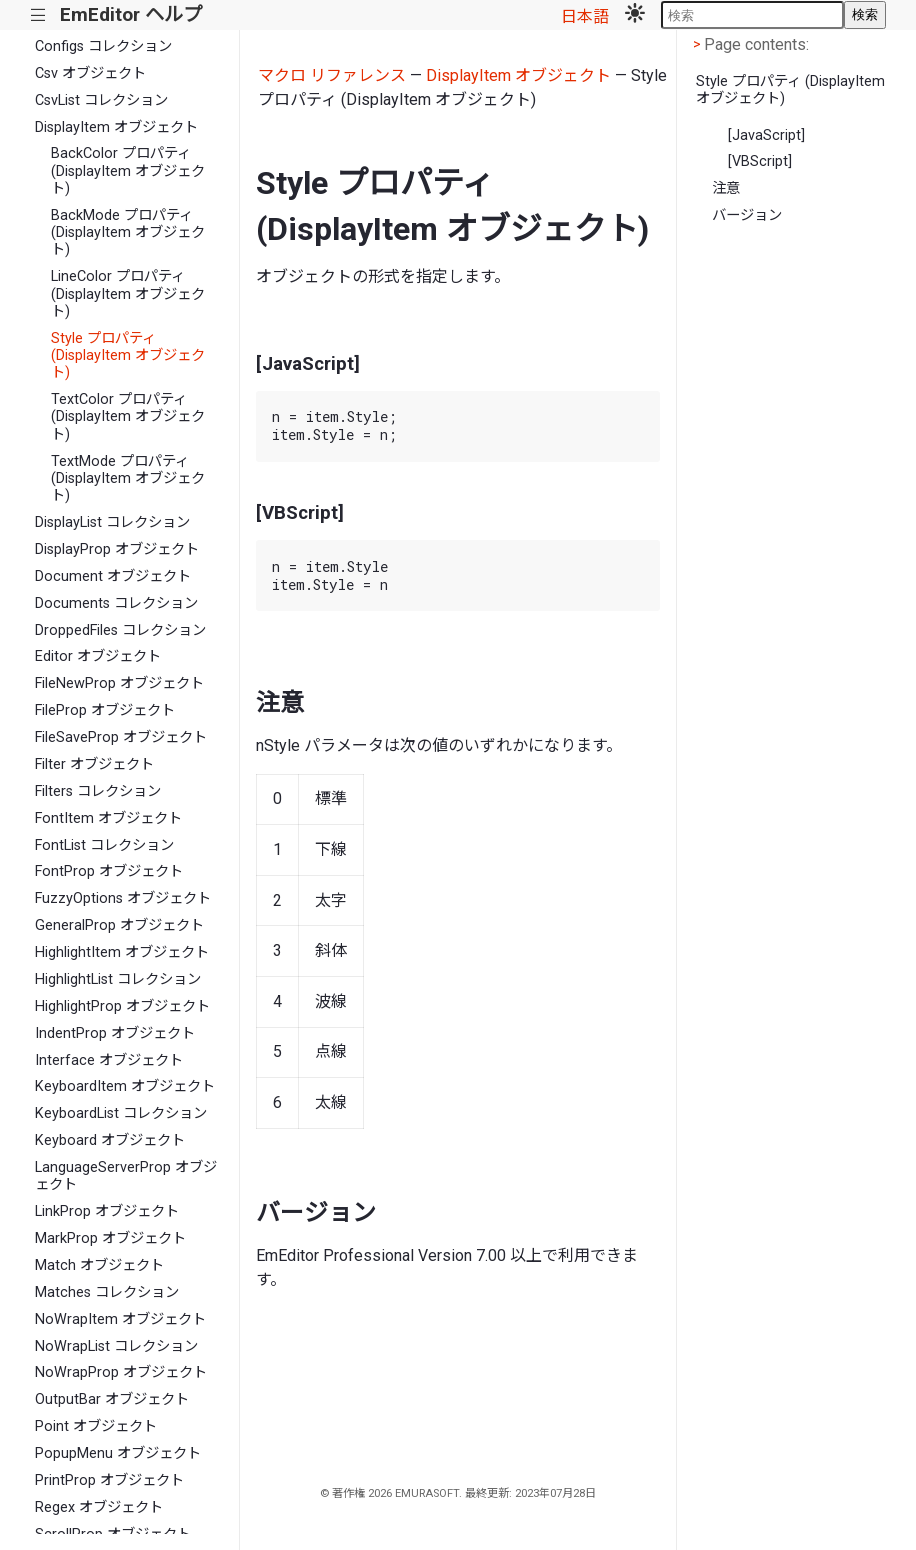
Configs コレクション (103, 46)
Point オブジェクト (96, 1426)
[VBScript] (760, 161)
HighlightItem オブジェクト (122, 952)
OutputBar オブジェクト (112, 1399)
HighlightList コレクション (118, 979)
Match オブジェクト (99, 1265)
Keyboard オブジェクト (110, 1140)
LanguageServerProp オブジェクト (126, 1176)
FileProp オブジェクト (105, 710)
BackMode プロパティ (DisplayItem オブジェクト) (128, 233)
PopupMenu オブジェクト (118, 1453)
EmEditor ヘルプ (131, 14)
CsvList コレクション (101, 100)
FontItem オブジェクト (108, 818)
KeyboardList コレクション (121, 1113)
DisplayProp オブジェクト (117, 549)
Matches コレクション (107, 1292)
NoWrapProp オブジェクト (121, 1372)
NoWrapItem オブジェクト (120, 1319)
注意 (726, 188)
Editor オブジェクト (98, 656)
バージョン (747, 215)
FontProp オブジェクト (109, 871)
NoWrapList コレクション (116, 1346)
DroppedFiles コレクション (120, 630)
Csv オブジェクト (90, 73)
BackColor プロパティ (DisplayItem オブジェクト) (128, 171)
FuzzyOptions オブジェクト (123, 898)
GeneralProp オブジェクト (119, 925)
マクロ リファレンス (332, 75)
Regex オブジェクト (99, 1507)
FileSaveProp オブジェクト (121, 737)
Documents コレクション (116, 603)
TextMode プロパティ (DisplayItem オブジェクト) (128, 479)
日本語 (585, 16)
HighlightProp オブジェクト (122, 1006)
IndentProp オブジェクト (115, 1033)
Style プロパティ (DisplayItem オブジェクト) (128, 356)
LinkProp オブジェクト (107, 1211)
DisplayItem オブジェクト (116, 127)
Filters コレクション (98, 791)
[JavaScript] (766, 135)
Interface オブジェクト (109, 1060)
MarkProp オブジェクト (110, 1238)
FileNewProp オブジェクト (119, 683)
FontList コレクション (104, 845)
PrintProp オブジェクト (109, 1480)
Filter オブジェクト (94, 764)
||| (38, 15)
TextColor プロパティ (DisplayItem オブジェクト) (128, 417)
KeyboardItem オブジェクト (125, 1086)
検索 (865, 14)
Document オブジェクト (113, 576)
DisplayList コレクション (112, 522)
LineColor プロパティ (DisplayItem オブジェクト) (128, 294)
